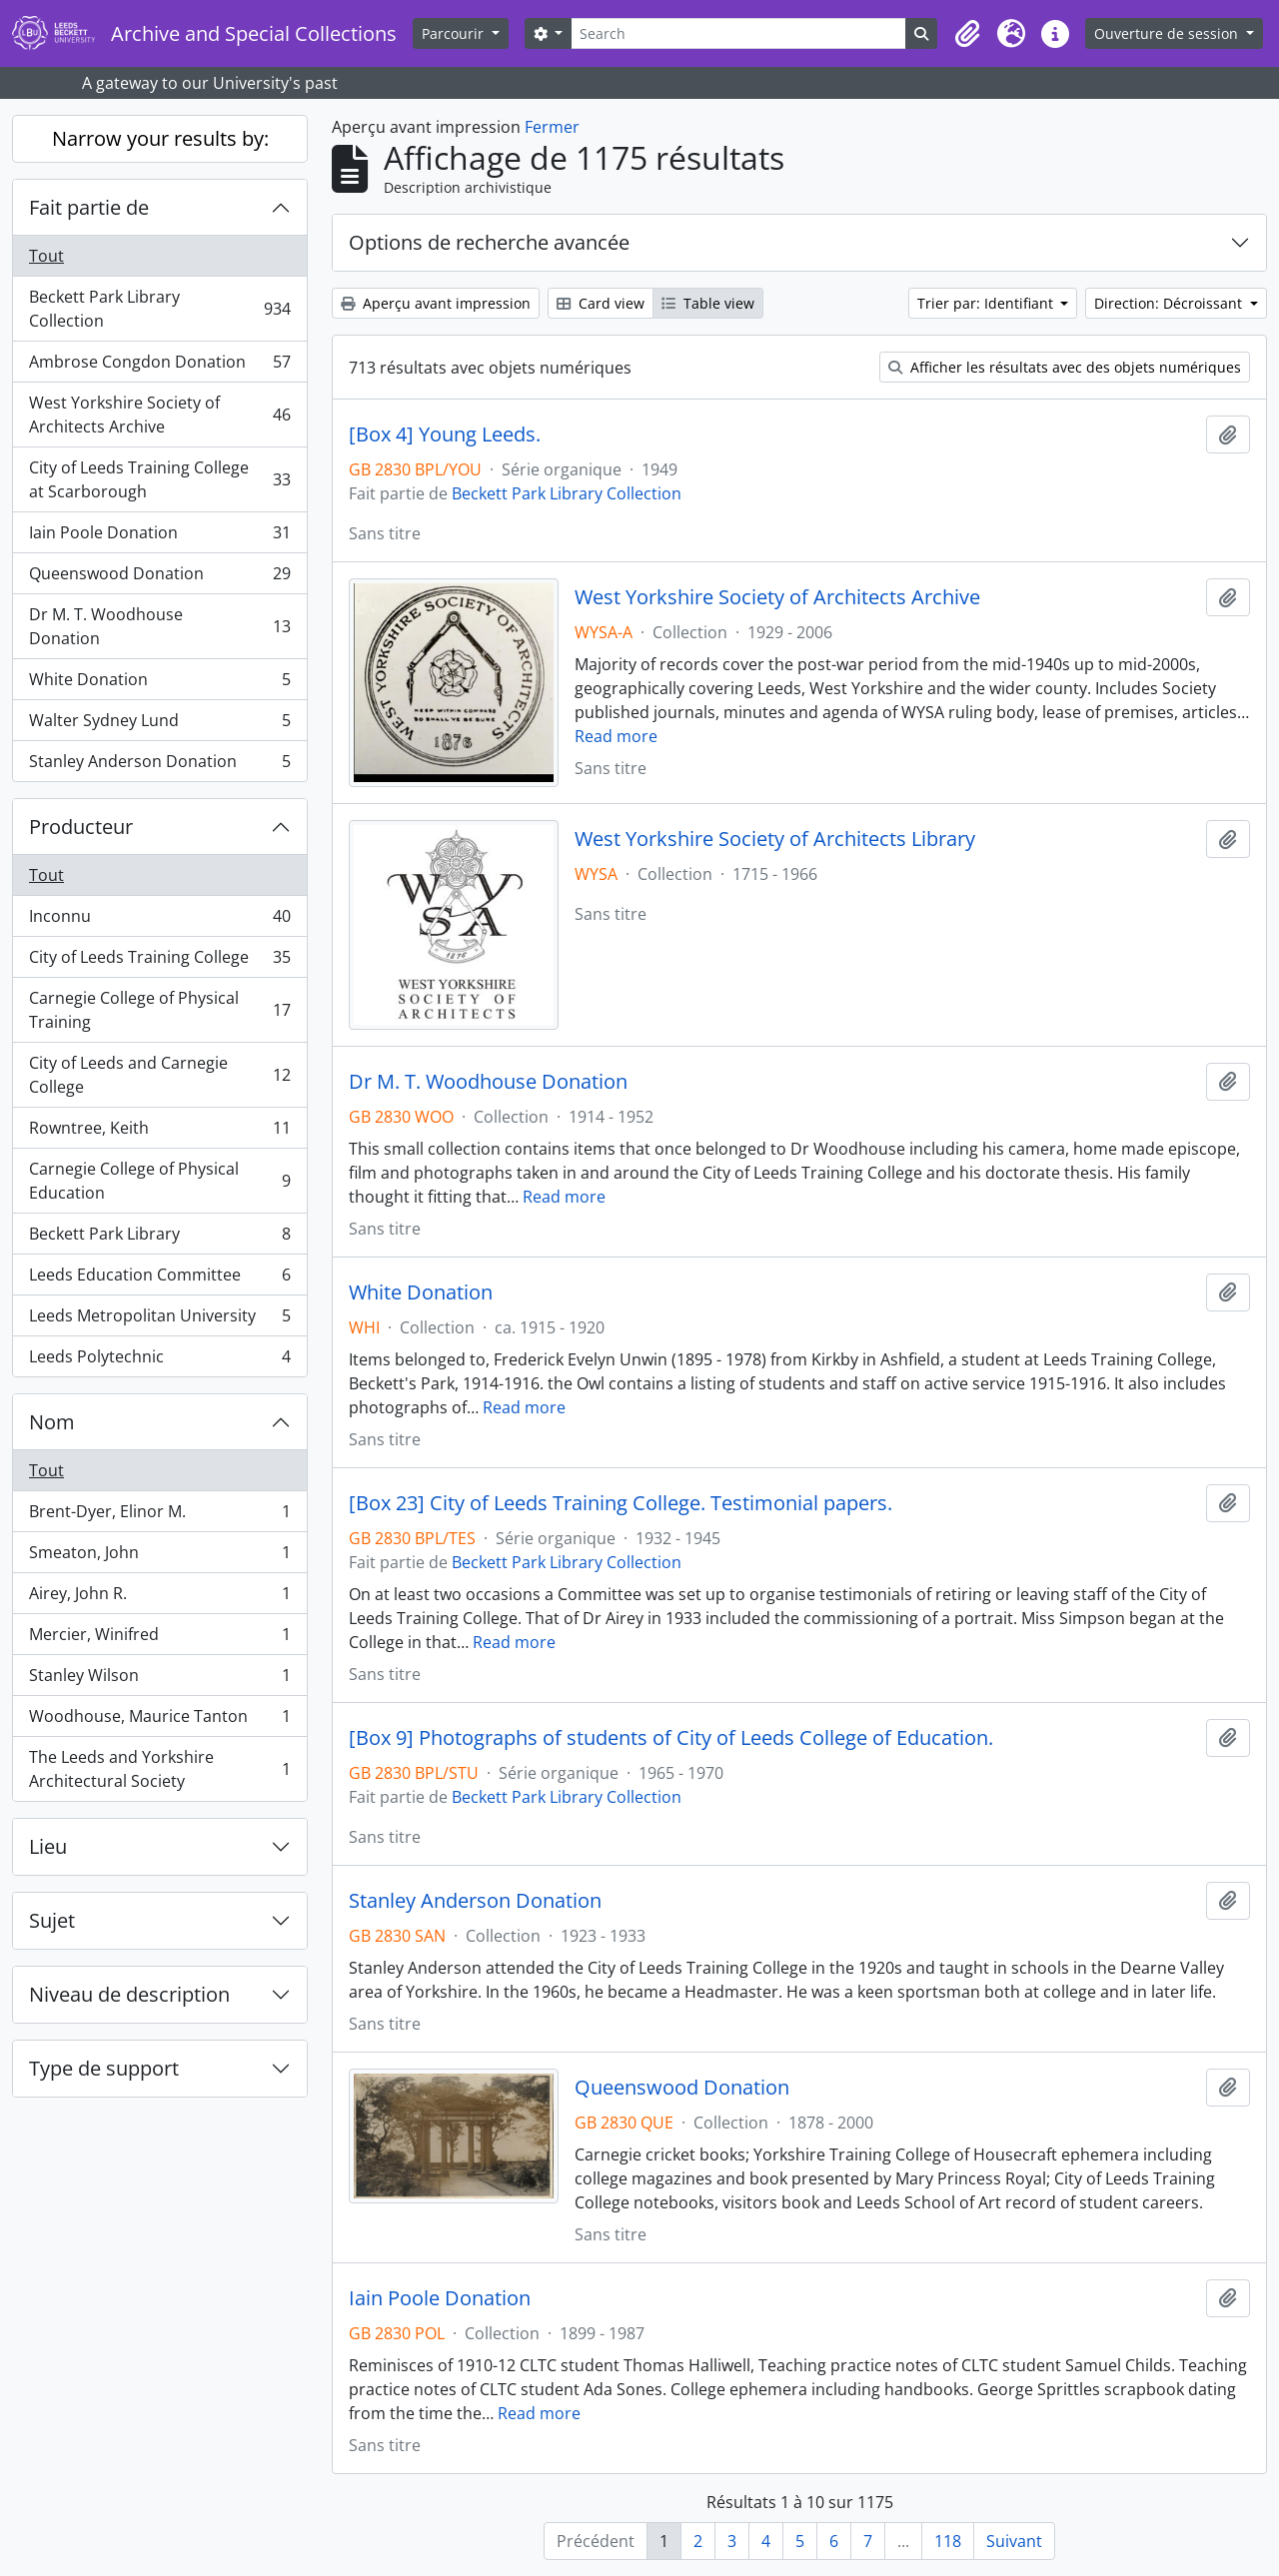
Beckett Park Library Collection (159, 309)
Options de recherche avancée (489, 242)
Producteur (81, 826)
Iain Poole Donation (159, 536)
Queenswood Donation (159, 577)
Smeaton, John (159, 1556)
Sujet (52, 1920)
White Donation (159, 683)
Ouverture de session (1168, 33)
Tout (46, 256)
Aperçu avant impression (436, 303)
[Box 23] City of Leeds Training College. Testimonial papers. (620, 1503)
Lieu (48, 1846)
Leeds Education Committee (159, 1279)
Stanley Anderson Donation (159, 765)
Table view (707, 303)
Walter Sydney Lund (159, 724)
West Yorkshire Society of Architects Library (775, 839)
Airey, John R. (159, 1597)
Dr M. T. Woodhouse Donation (159, 626)
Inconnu (159, 920)
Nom (52, 1421)
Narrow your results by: (160, 138)
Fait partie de (89, 207)
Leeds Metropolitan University (159, 1319)
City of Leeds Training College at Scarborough (159, 479)
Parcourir (455, 33)
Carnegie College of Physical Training (159, 1010)
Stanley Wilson (159, 1679)
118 (947, 2541)
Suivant (1014, 2541)
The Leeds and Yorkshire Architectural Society (159, 1769)
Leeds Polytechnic (159, 1360)
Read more (616, 736)
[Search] (738, 33)
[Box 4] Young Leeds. (445, 434)
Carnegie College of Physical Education (159, 1181)
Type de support (104, 2068)
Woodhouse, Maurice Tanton (159, 1720)
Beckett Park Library (159, 1238)
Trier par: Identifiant (987, 303)
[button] (967, 34)
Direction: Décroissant (1170, 303)
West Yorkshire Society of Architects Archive (159, 414)
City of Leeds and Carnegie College (159, 1075)
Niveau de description (129, 1994)
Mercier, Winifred (159, 1638)
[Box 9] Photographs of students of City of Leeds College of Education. (671, 1738)
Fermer (552, 127)
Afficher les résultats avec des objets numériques (1064, 367)
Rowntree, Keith (159, 1132)
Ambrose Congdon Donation (159, 366)
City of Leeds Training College (159, 961)
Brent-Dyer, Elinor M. (159, 1515)
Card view (600, 303)
